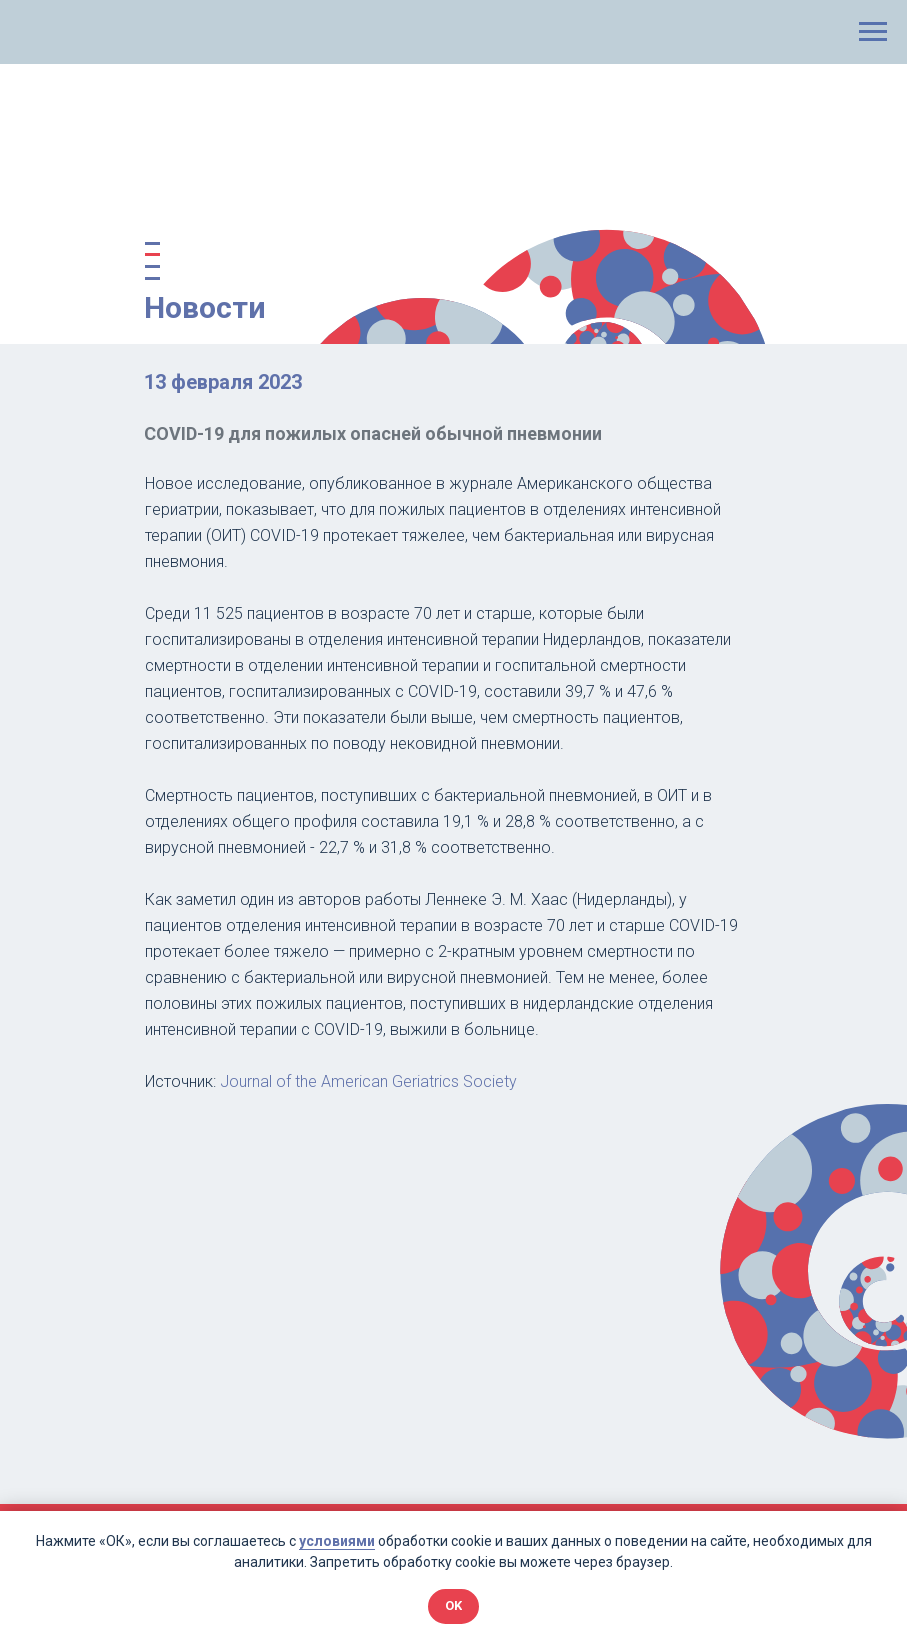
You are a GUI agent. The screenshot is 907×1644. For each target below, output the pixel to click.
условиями (337, 1541)
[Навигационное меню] (873, 32)
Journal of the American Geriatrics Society (368, 1081)
